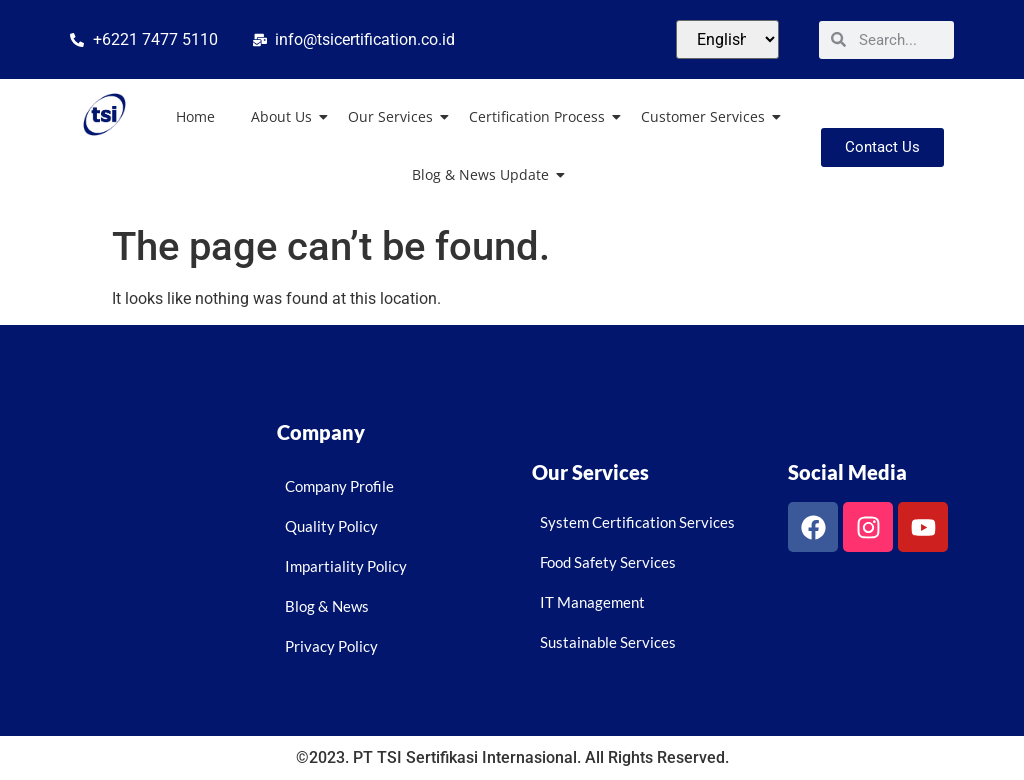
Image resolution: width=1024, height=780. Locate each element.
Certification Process (541, 116)
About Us (285, 116)
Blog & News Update (484, 174)
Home (195, 116)
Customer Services (707, 116)
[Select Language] (727, 39)
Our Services (394, 116)
